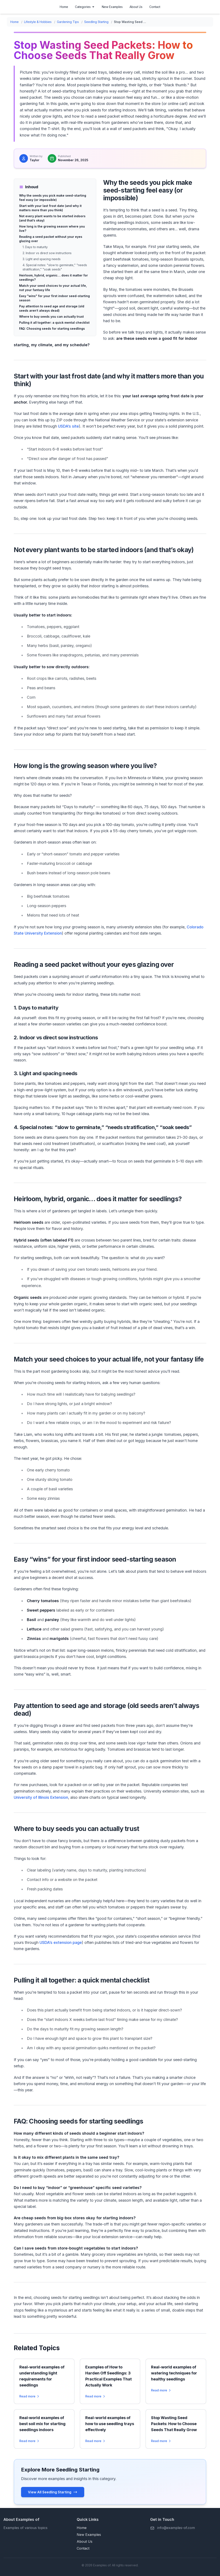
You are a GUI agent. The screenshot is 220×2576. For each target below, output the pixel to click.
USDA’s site (68, 426)
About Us (136, 7)
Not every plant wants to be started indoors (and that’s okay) (52, 218)
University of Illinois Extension (41, 1797)
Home (64, 7)
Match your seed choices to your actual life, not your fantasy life (53, 288)
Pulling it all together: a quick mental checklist (54, 322)
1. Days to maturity (35, 247)
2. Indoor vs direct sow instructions (47, 253)
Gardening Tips (68, 22)
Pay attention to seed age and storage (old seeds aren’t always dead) (51, 308)
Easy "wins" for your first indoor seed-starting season (54, 298)
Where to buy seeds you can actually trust (51, 316)
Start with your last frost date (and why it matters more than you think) (50, 208)
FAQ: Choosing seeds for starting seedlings (52, 328)
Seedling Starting (96, 22)
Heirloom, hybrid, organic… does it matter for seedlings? (53, 277)
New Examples (112, 7)
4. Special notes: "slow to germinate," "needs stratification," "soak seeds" (55, 267)
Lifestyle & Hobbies (38, 22)
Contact (154, 7)
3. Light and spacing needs (42, 259)
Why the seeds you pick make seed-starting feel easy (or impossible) (52, 198)
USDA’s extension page (61, 1942)
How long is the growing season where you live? (52, 228)
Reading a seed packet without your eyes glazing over (50, 239)
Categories (85, 7)
